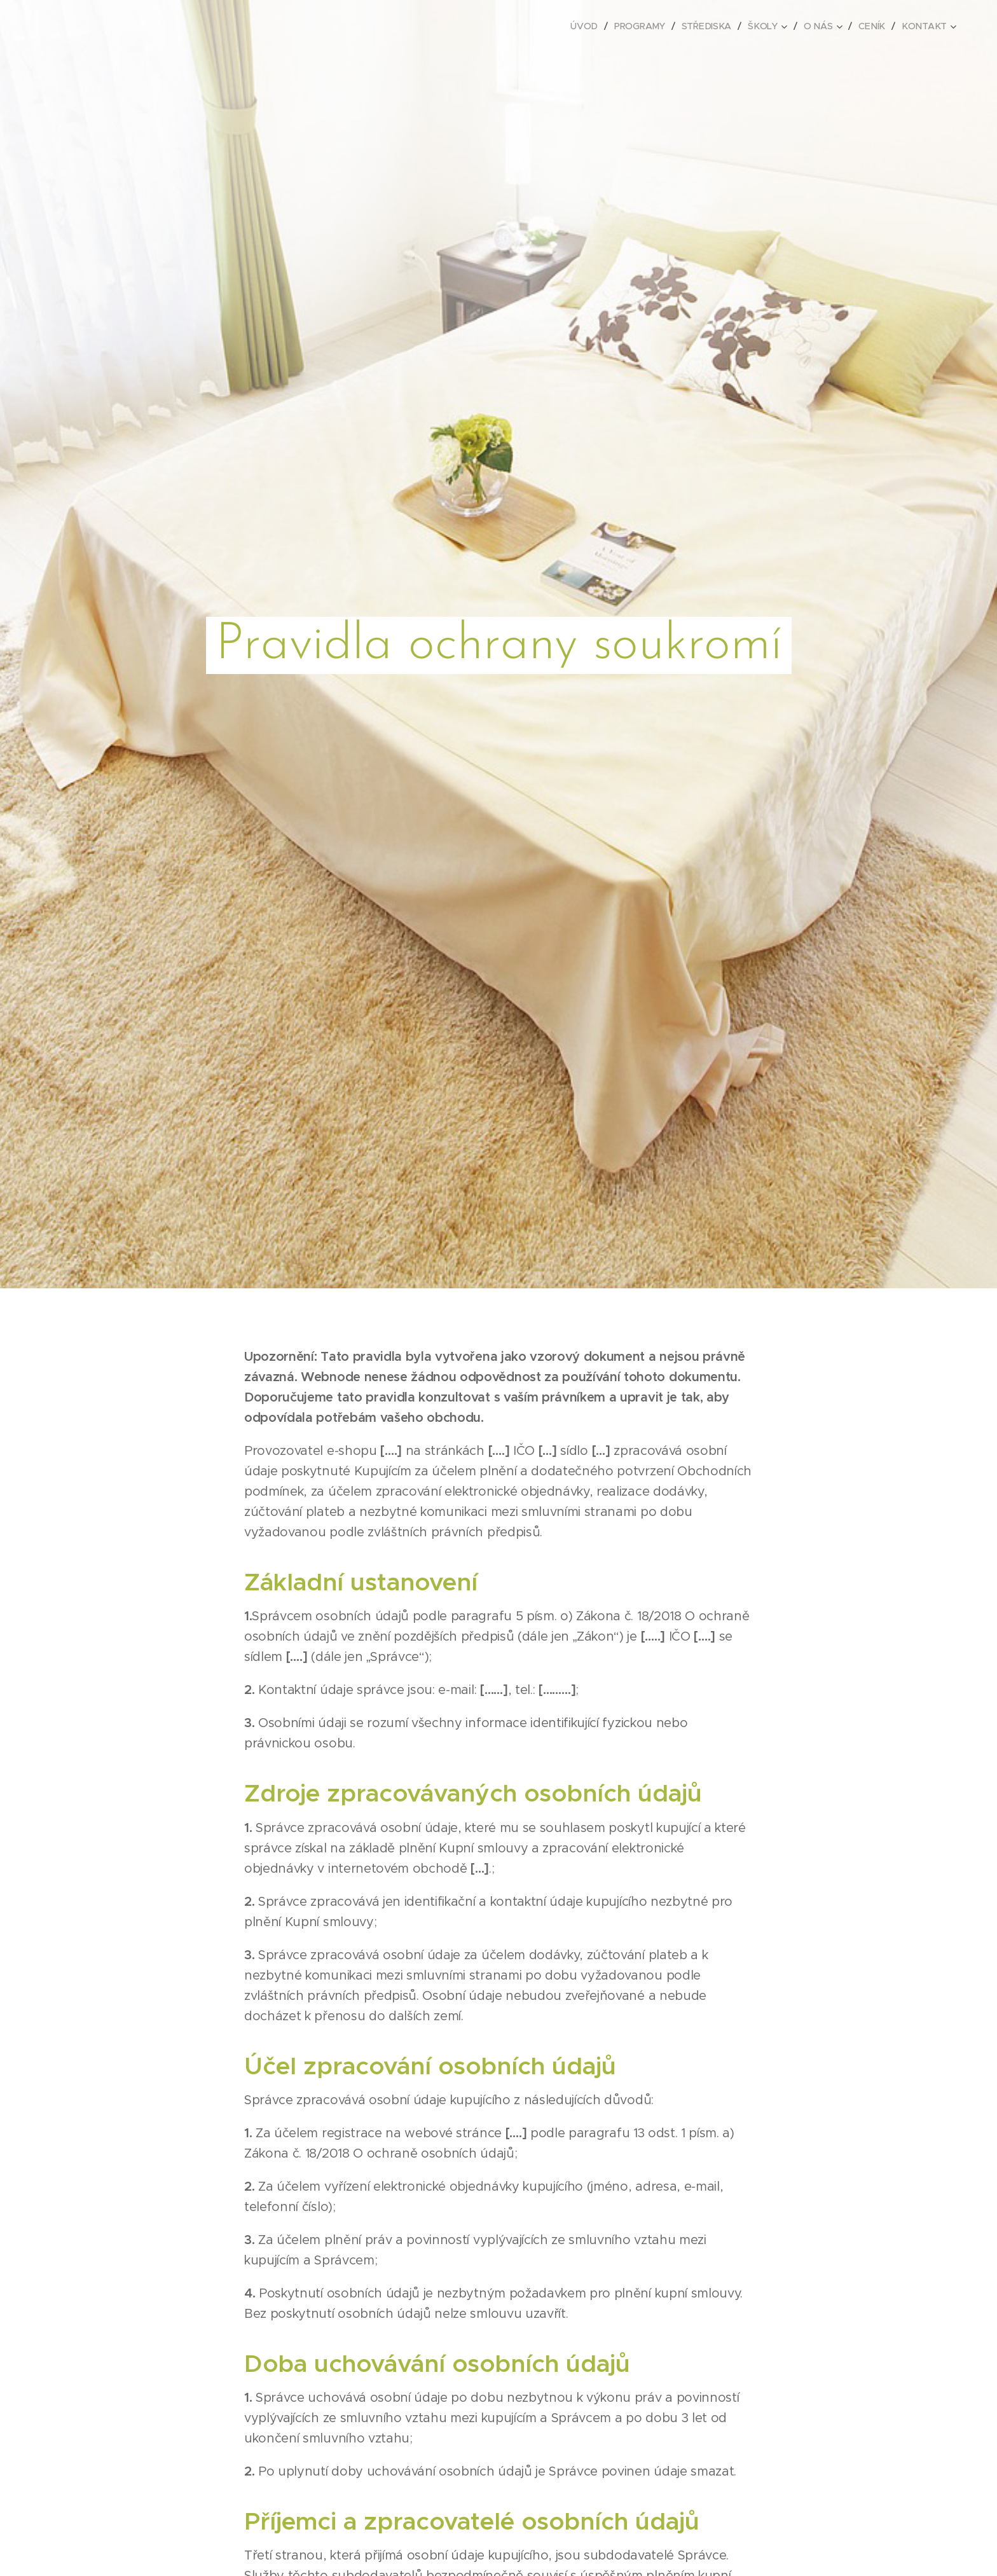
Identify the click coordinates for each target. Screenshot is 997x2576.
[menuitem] (588, 26)
